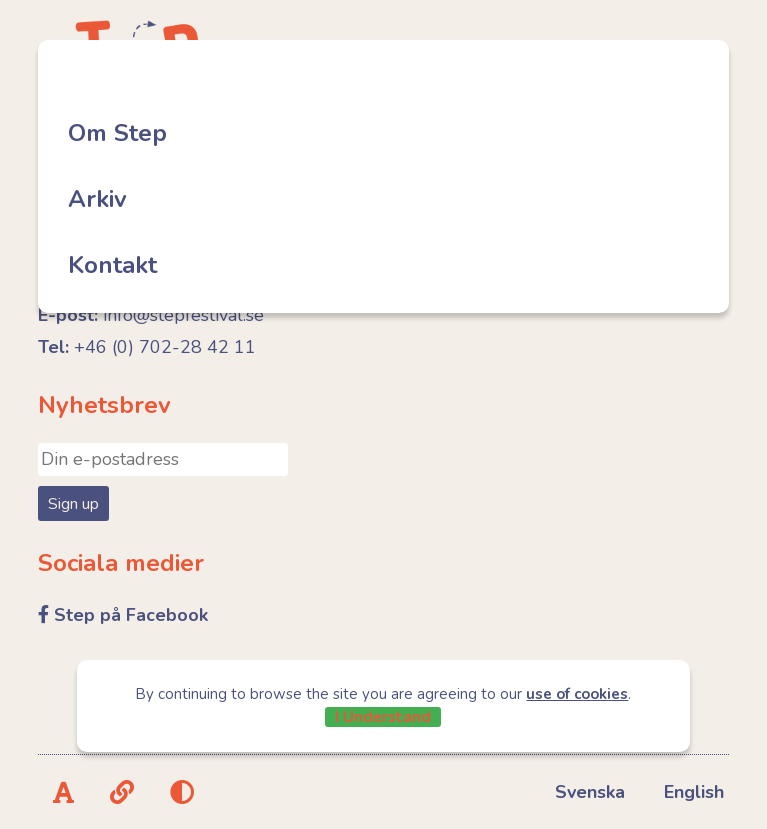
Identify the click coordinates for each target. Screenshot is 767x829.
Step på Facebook (131, 615)
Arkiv (97, 199)
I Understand (383, 717)
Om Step (117, 133)
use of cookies (577, 694)
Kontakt (112, 265)
